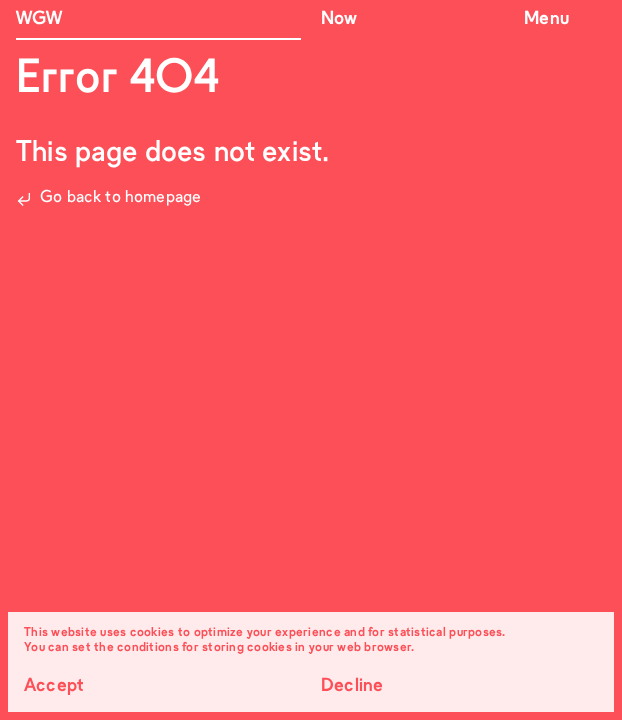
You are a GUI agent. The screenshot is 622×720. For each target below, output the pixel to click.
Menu (546, 19)
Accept (54, 686)
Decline (352, 686)
